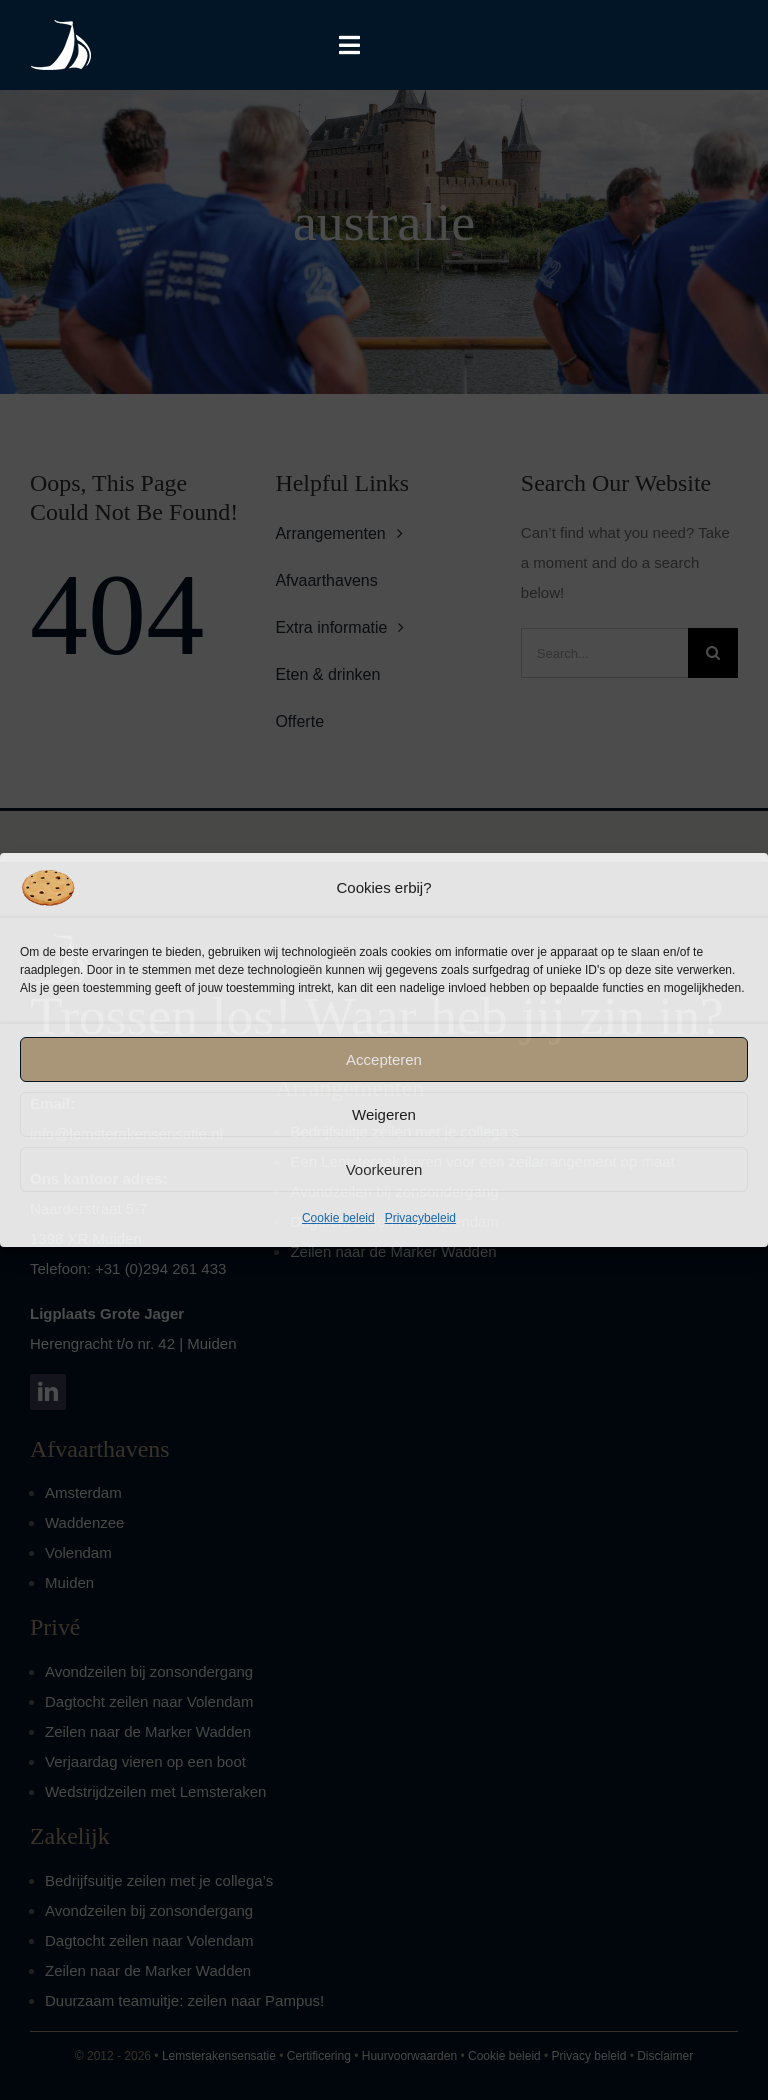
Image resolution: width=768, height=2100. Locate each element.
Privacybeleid (420, 1218)
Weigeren (384, 1114)
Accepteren (384, 1059)
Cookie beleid (338, 1218)
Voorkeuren (384, 1169)
